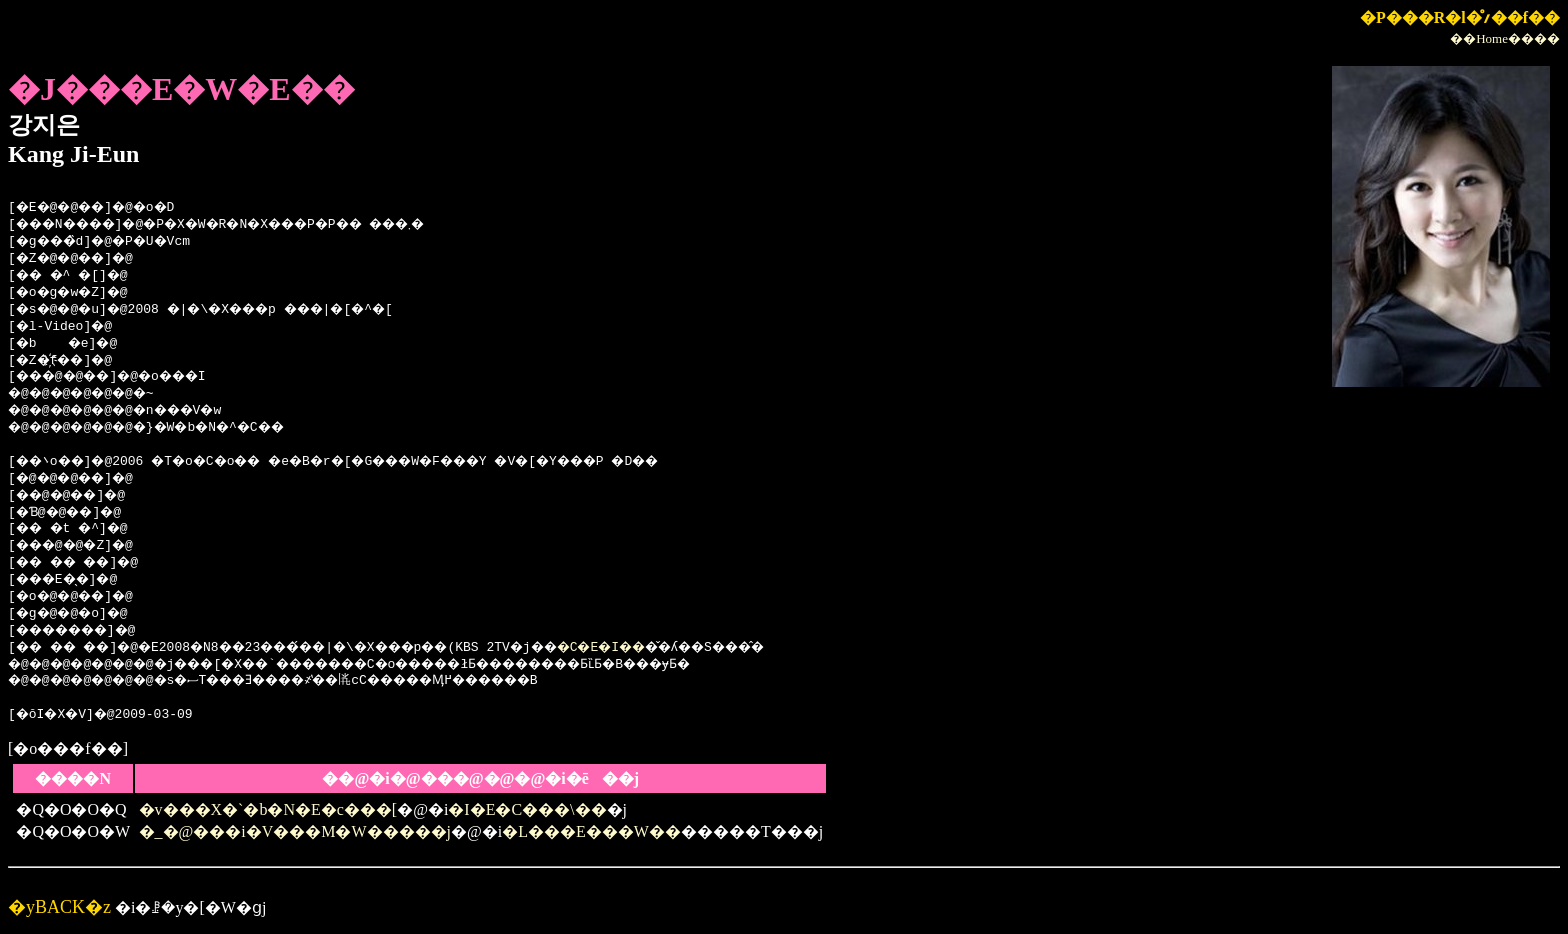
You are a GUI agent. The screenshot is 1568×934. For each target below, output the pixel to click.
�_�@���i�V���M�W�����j (295, 831)
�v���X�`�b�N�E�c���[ (268, 809)
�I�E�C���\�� (527, 809)
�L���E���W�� (591, 831)
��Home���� (1505, 38)
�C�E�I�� (674, 648)
